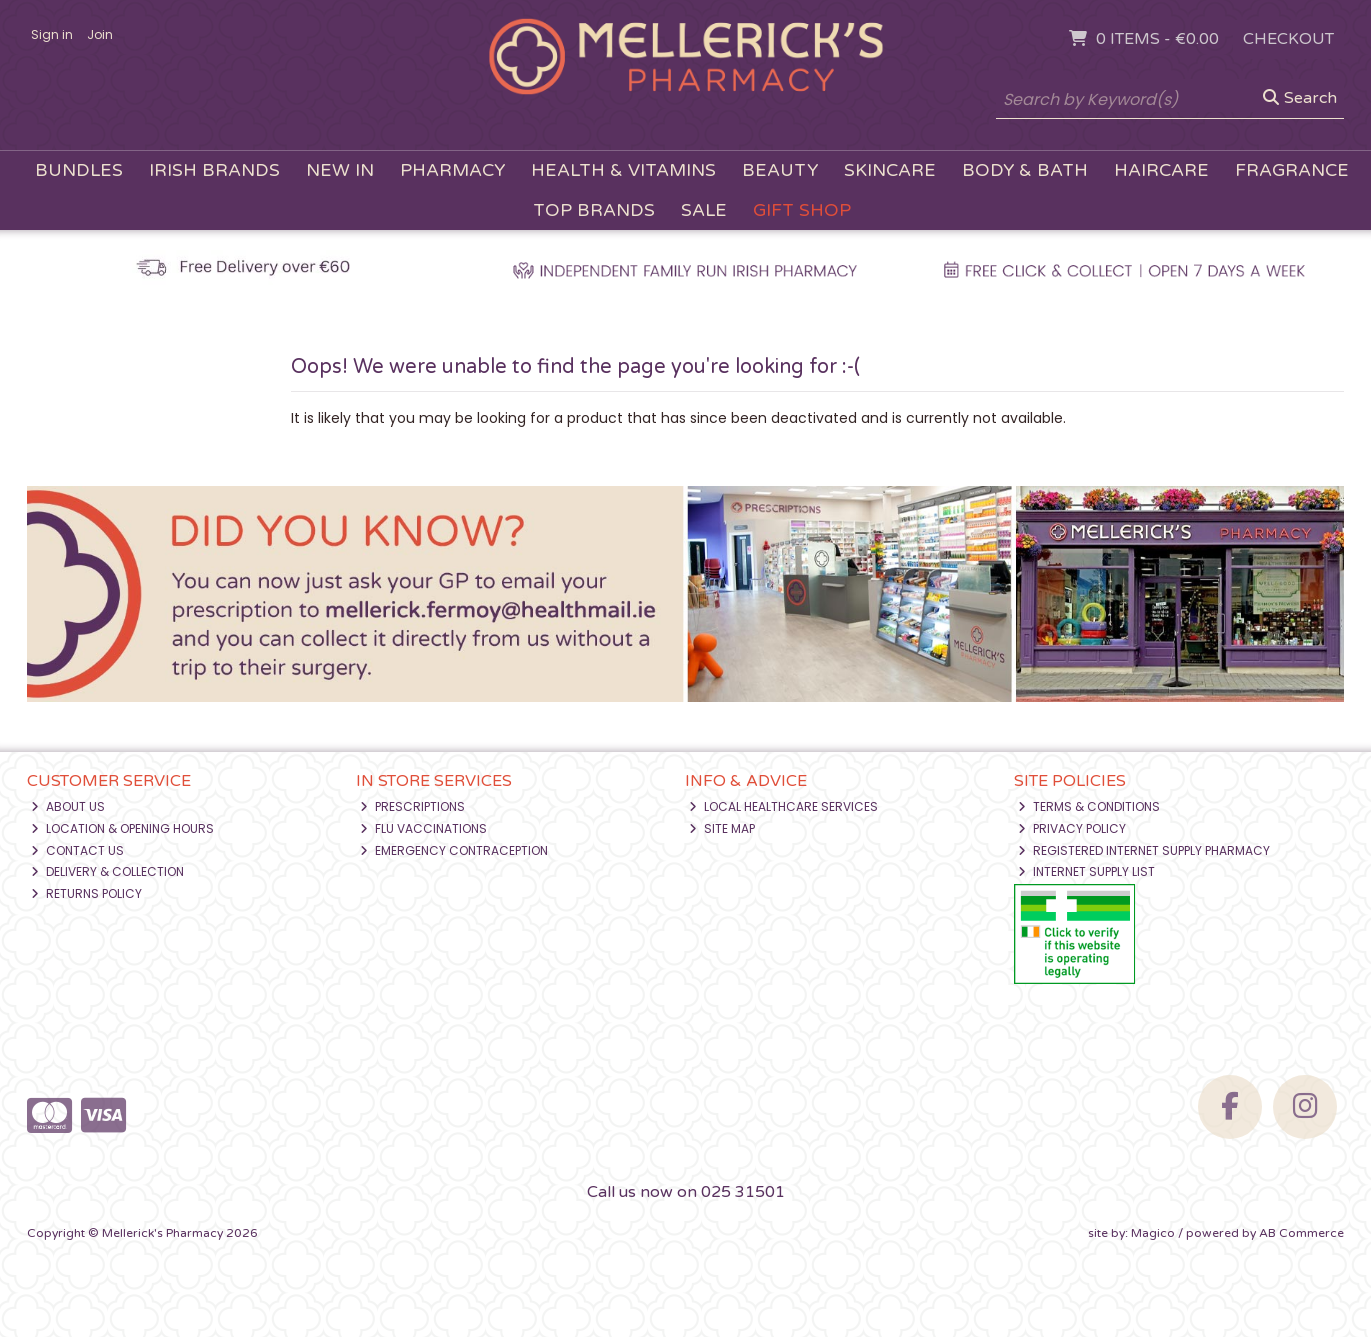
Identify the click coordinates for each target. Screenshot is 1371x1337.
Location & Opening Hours (122, 828)
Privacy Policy (1072, 828)
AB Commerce (1301, 1233)
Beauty (780, 170)
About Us (68, 806)
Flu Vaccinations (423, 828)
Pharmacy (452, 170)
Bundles (79, 170)
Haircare (1161, 170)
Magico (1153, 1233)
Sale (704, 210)
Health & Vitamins (623, 170)
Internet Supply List (1086, 871)
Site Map (722, 828)
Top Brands (594, 210)
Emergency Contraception (454, 850)
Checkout (1288, 39)
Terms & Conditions (1089, 806)
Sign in (52, 34)
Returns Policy (86, 893)
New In (340, 170)
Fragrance (1292, 170)
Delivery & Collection (107, 871)
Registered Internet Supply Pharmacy (1144, 850)
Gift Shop (802, 210)
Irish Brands (214, 170)
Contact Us (77, 850)
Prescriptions (412, 806)
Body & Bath (1025, 170)
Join (100, 34)
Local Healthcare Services (783, 806)
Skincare (890, 170)
